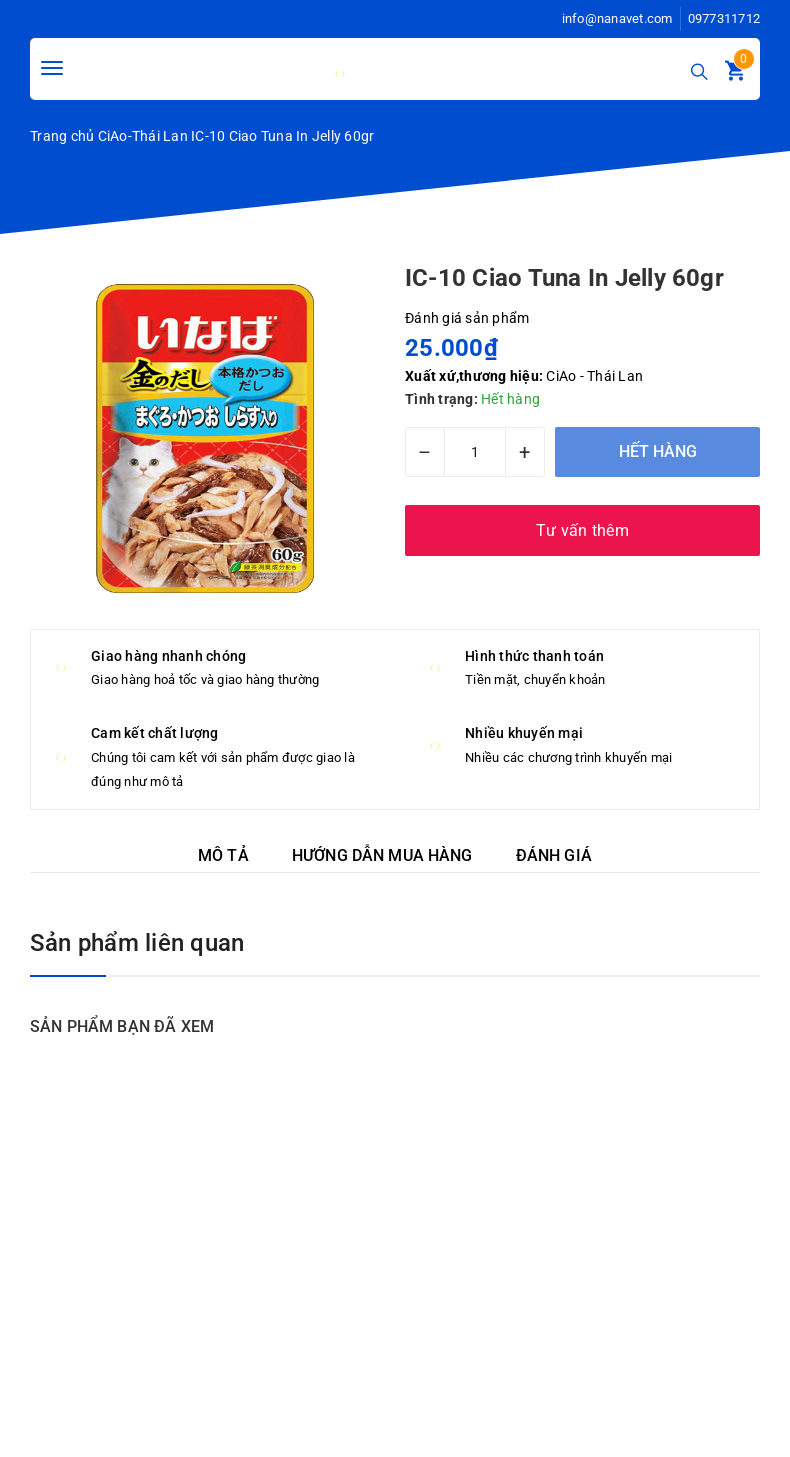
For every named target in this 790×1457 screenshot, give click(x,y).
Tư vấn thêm (582, 530)
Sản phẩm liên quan (137, 943)
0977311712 (724, 18)
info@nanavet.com (617, 18)
